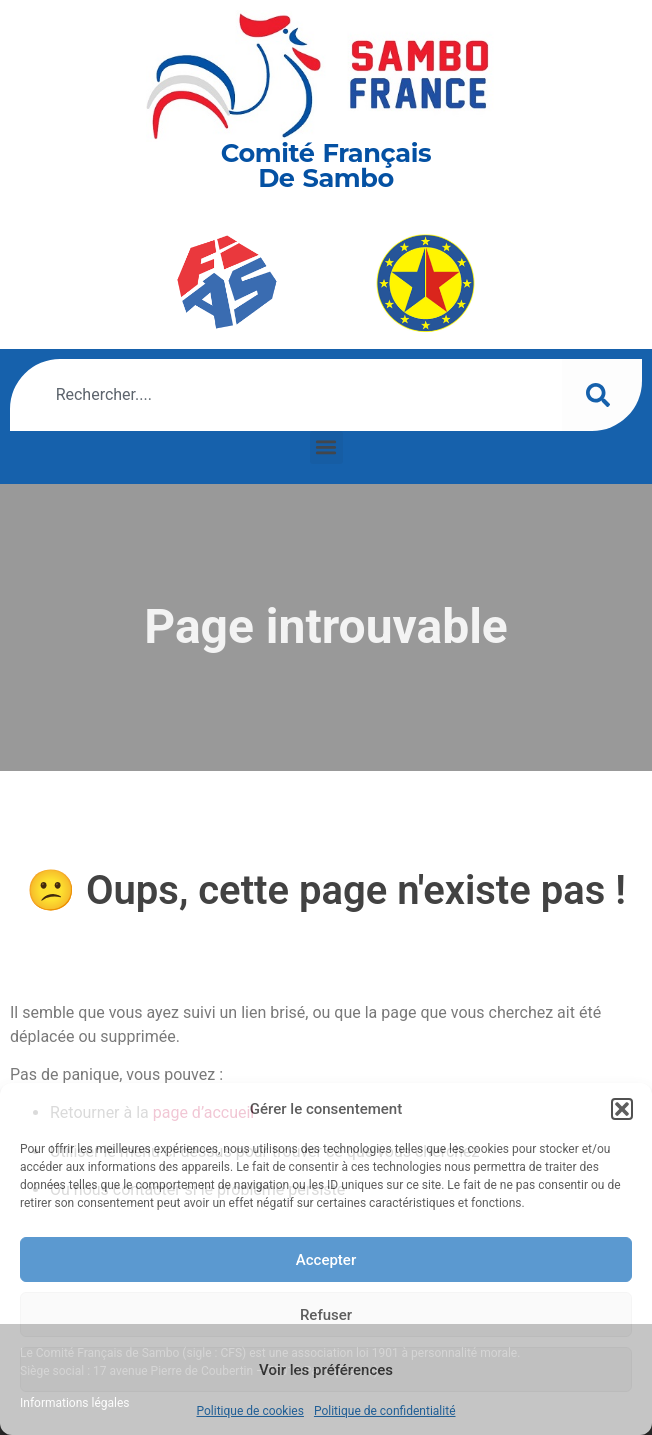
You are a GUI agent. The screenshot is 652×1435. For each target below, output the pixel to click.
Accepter (326, 1260)
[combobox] (286, 395)
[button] (622, 1109)
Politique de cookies (250, 1411)
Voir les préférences (326, 1370)
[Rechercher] (602, 395)
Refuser (326, 1315)
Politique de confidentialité (385, 1411)
